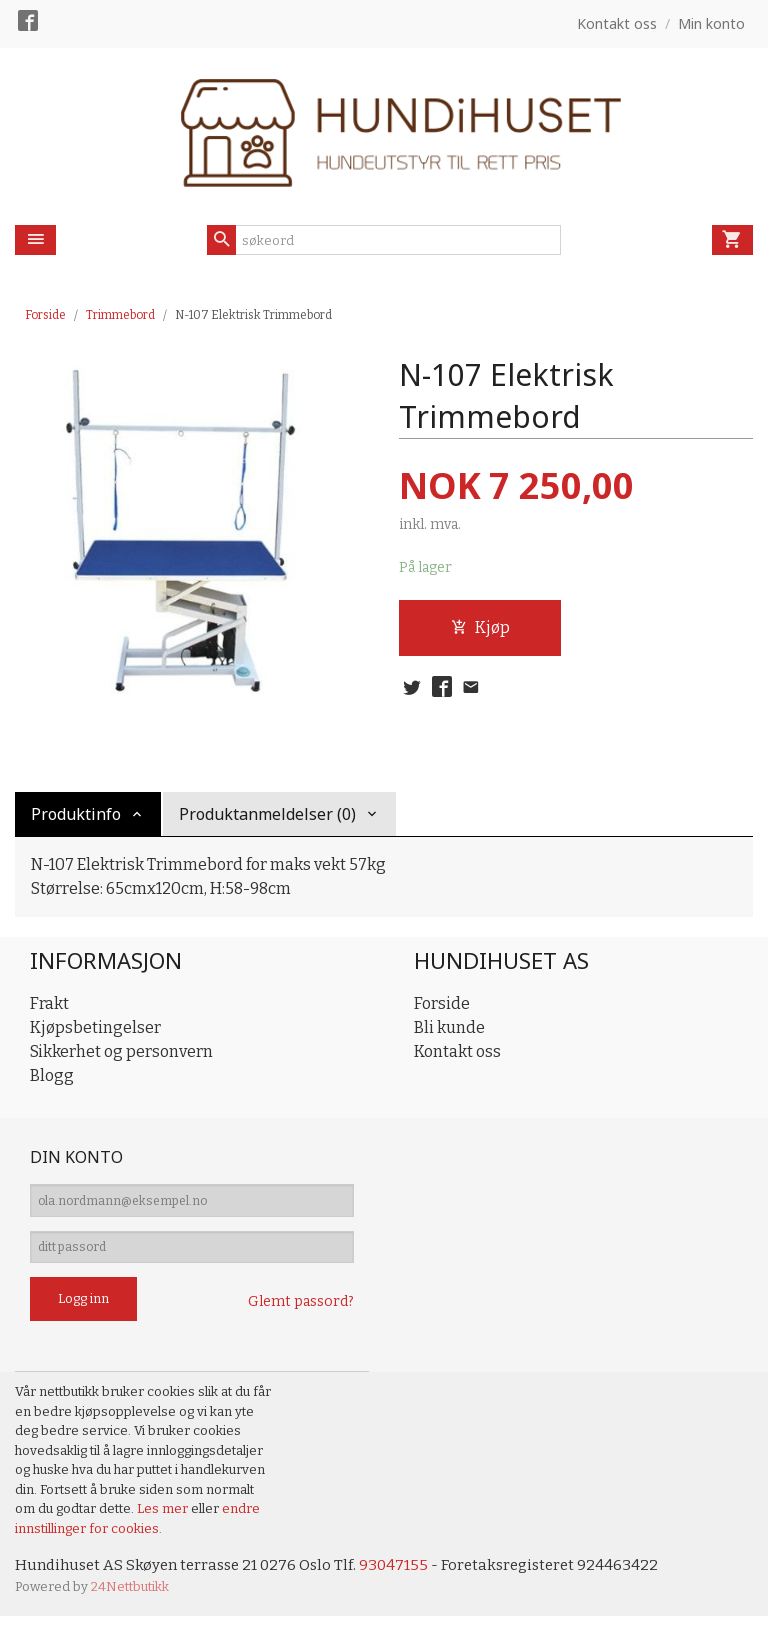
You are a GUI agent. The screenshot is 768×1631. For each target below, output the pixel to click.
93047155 (407, 1578)
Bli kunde (449, 1027)
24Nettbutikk (130, 1600)
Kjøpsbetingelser (95, 1027)
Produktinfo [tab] (76, 814)
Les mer (164, 1521)
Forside (45, 315)
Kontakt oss (457, 1051)
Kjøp (480, 628)
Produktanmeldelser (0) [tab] (267, 814)
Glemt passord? (301, 1314)
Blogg (52, 1075)
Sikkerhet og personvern (121, 1051)
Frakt (49, 1003)
